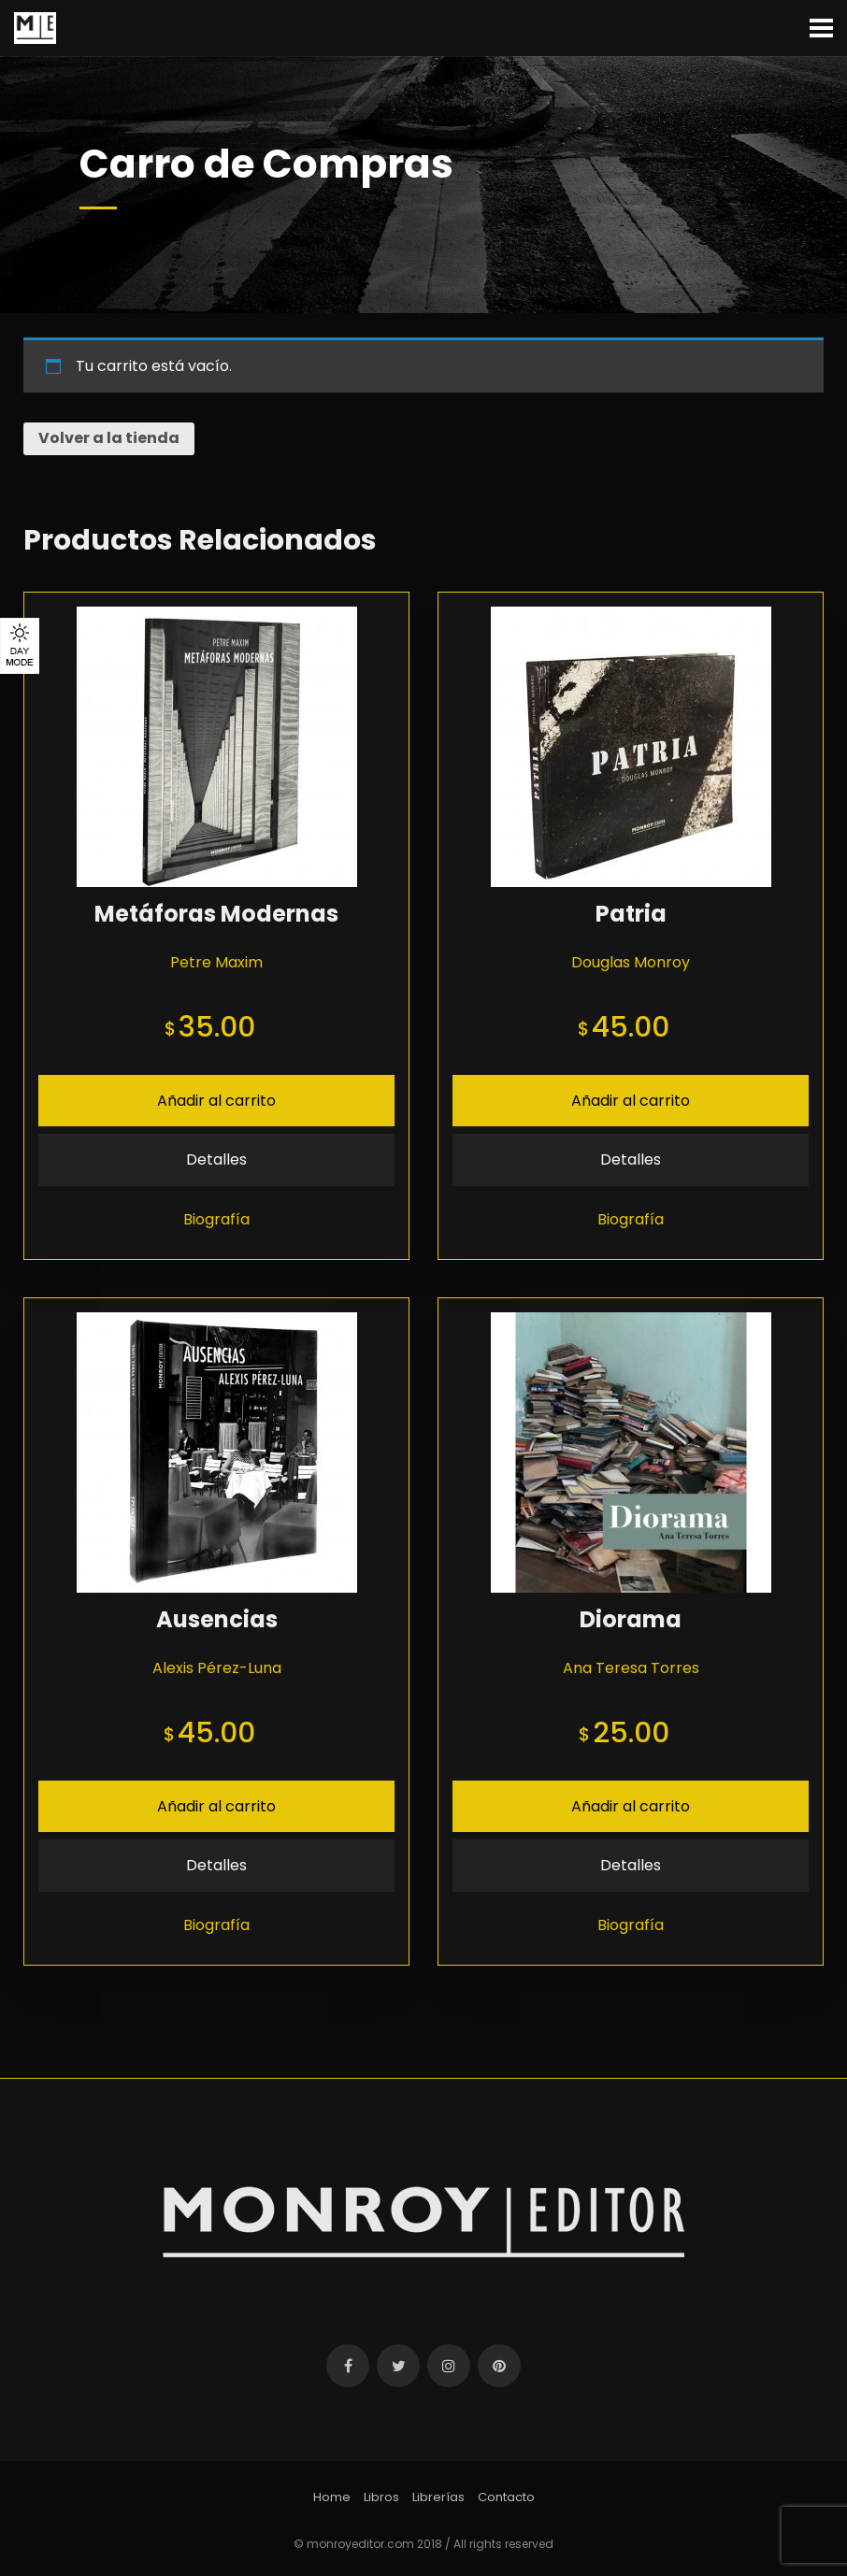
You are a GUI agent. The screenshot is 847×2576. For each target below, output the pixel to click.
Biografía (216, 1219)
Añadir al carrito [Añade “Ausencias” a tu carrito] (216, 1806)
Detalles (216, 1159)
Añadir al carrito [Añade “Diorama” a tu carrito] (630, 1806)
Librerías (438, 2497)
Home (332, 2497)
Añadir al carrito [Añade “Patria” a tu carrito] (630, 1100)
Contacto (506, 2497)
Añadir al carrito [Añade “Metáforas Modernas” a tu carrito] (216, 1100)
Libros (381, 2497)
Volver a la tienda (108, 438)
